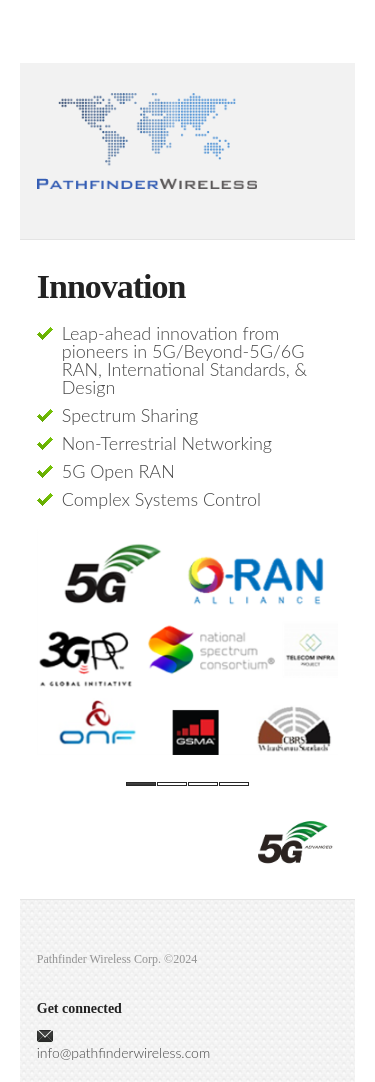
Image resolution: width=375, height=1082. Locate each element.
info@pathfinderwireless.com (123, 1052)
